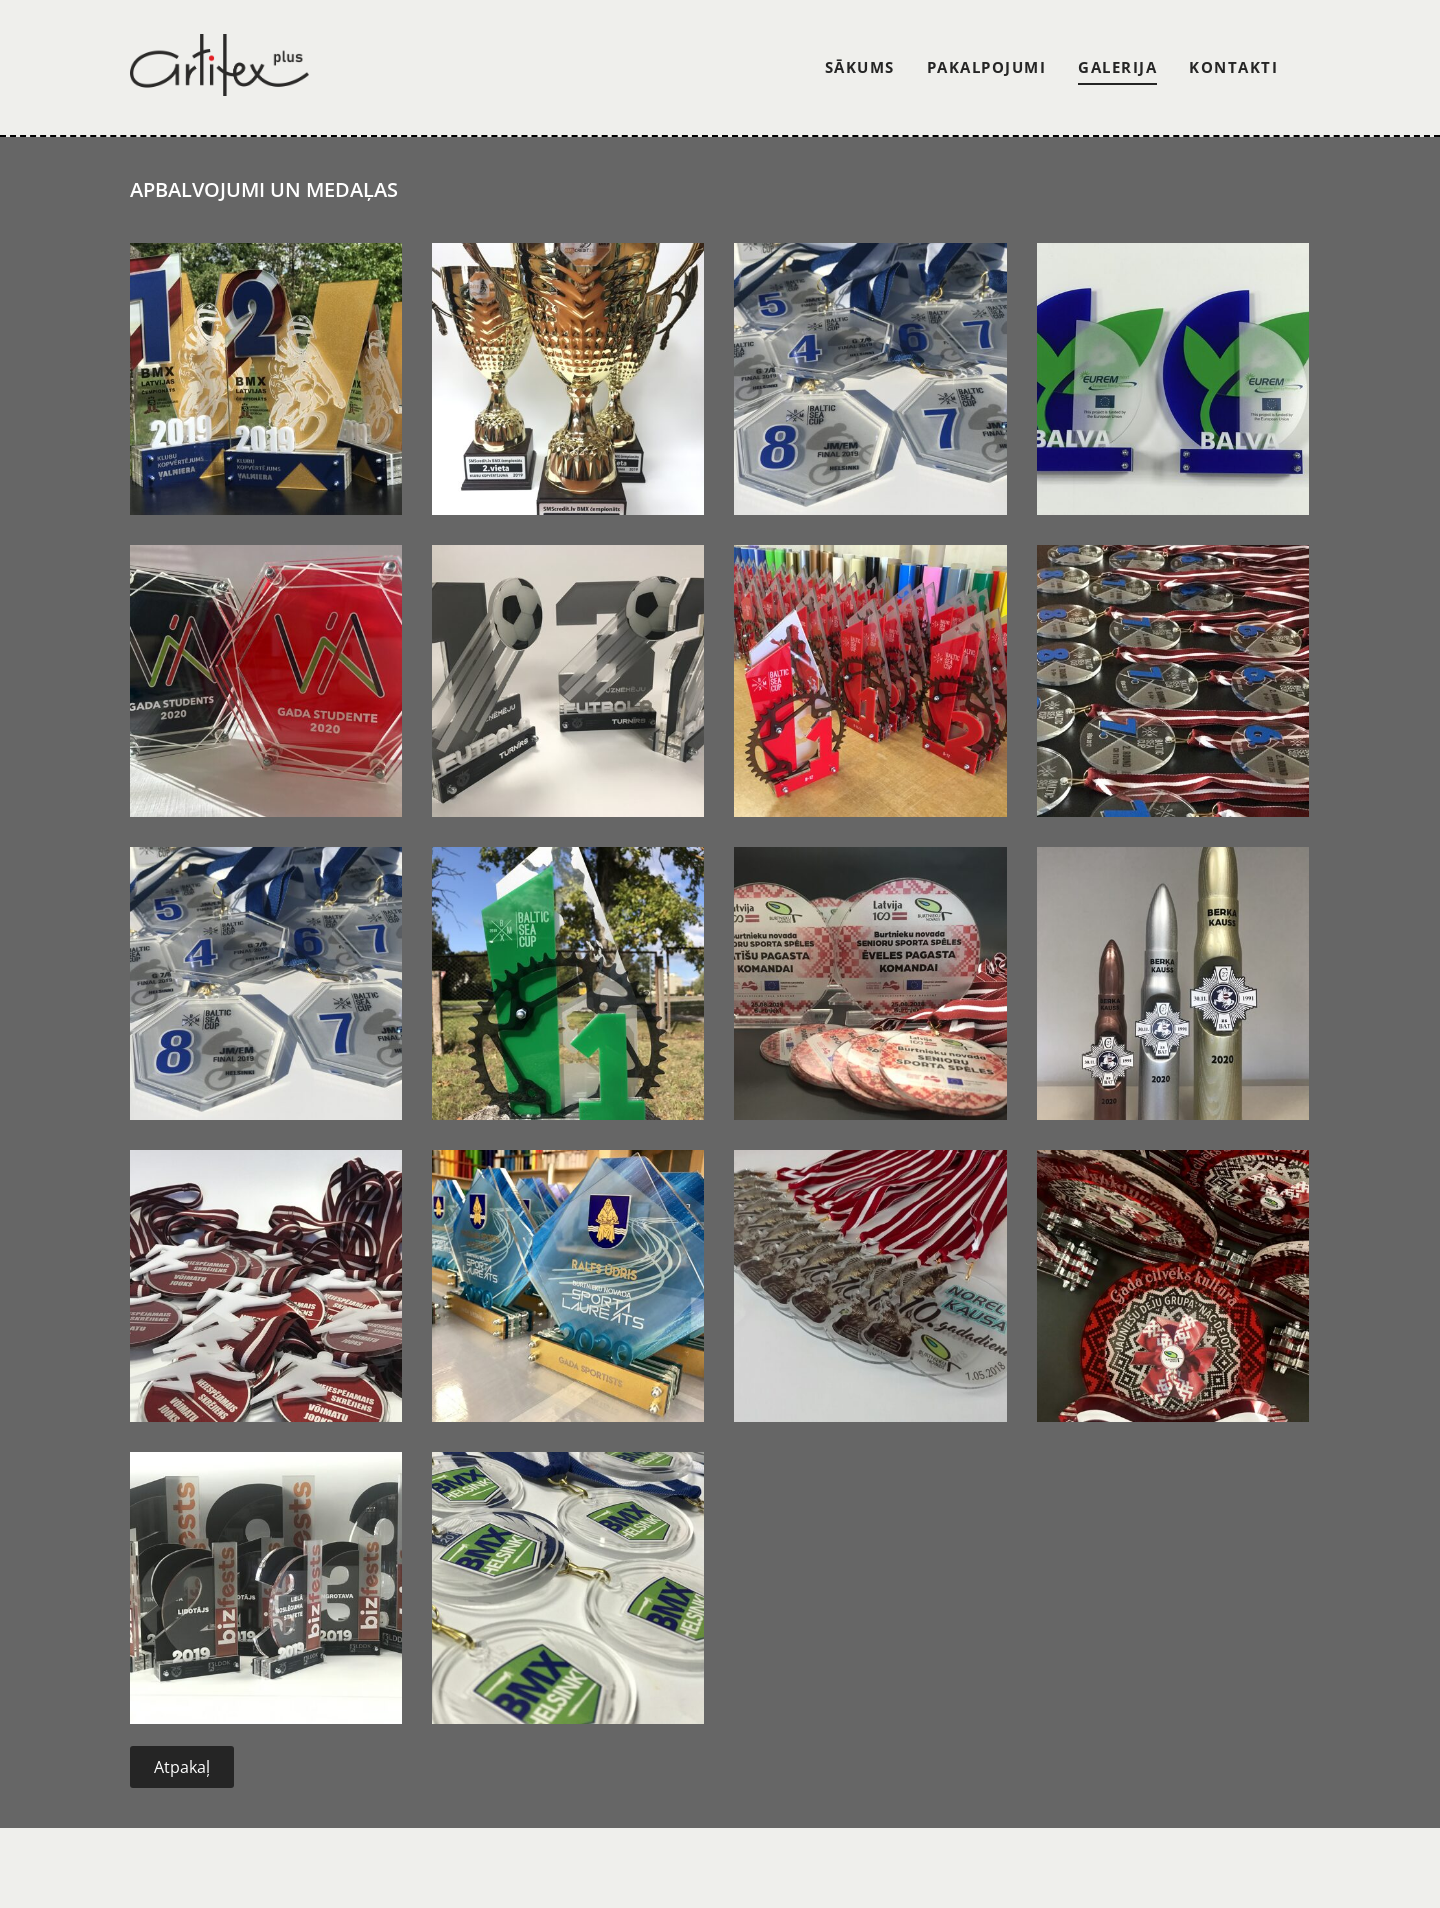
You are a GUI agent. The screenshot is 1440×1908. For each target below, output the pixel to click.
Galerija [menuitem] (1117, 67)
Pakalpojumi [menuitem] (987, 67)
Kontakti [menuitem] (1233, 67)
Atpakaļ (182, 1767)
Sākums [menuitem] (860, 67)
